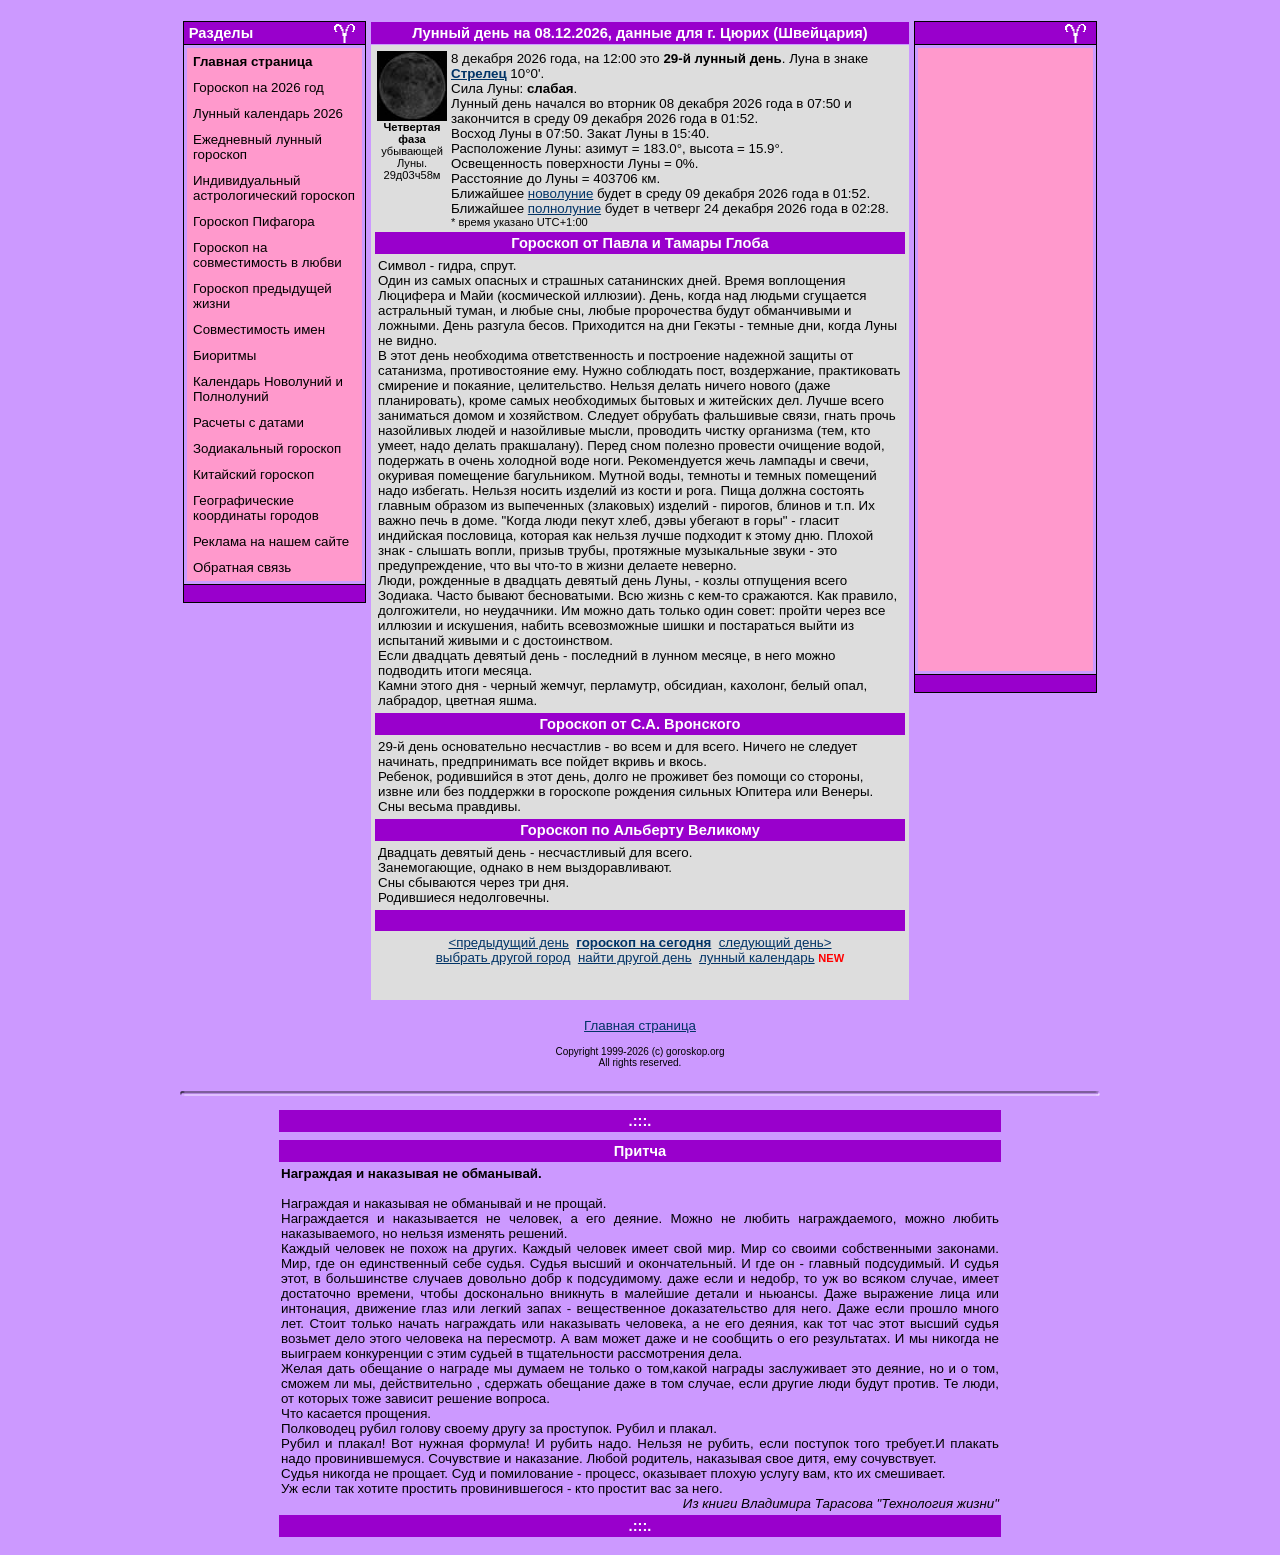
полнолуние (564, 208)
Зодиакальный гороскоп (267, 448)
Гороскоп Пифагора (254, 221)
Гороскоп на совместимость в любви (267, 255)
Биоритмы (224, 355)
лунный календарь (757, 957)
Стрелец (479, 73)
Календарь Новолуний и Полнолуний (268, 389)
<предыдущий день (508, 942)
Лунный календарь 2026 (268, 113)
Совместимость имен (259, 329)
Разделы (221, 33)
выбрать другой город (503, 957)
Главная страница (640, 1025)
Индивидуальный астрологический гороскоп (274, 188)
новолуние (560, 193)
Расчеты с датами (248, 422)
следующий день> (775, 942)
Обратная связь (242, 567)
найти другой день (635, 957)
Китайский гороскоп (253, 474)
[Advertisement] (1006, 365)
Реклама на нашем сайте (271, 541)
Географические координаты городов (256, 508)
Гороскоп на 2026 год (258, 87)
